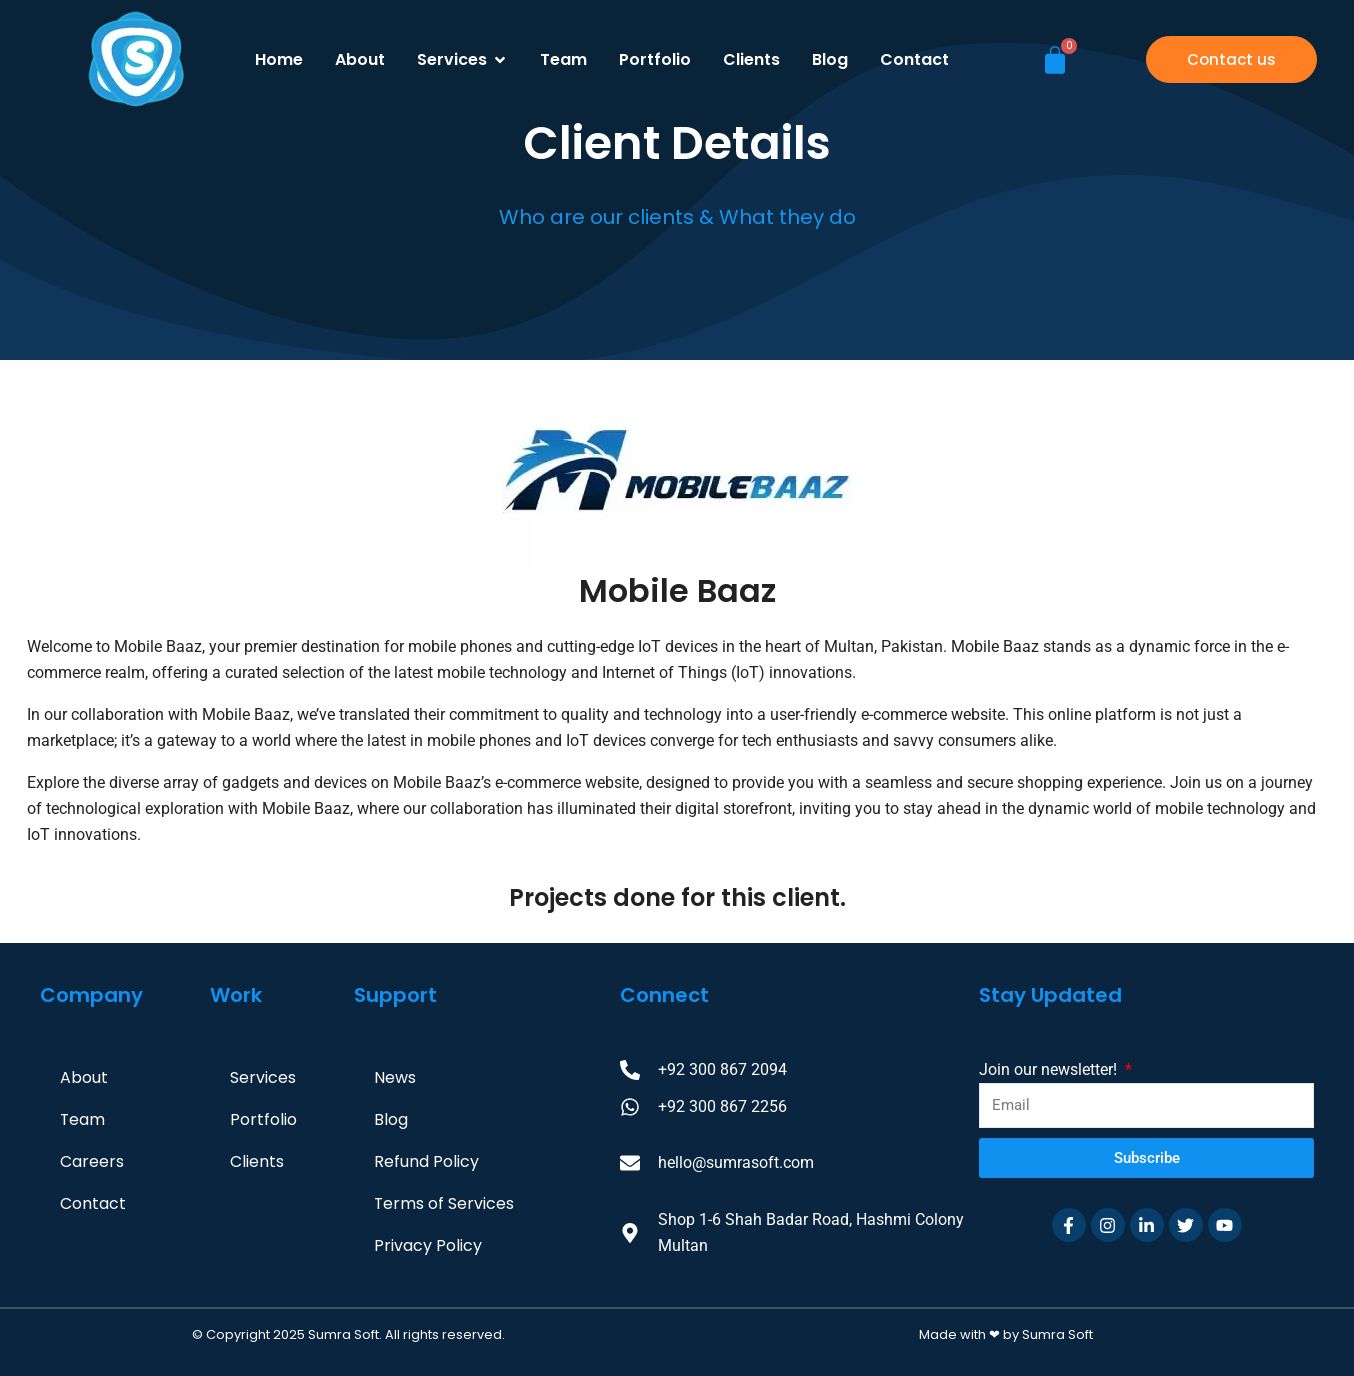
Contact (93, 1203)
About (84, 1077)
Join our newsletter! (1050, 1069)
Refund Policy (426, 1161)
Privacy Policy (428, 1245)
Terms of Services (444, 1203)
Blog (391, 1119)
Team (83, 1119)
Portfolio (263, 1119)
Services (263, 1077)
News (395, 1077)
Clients (257, 1161)
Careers (92, 1161)
